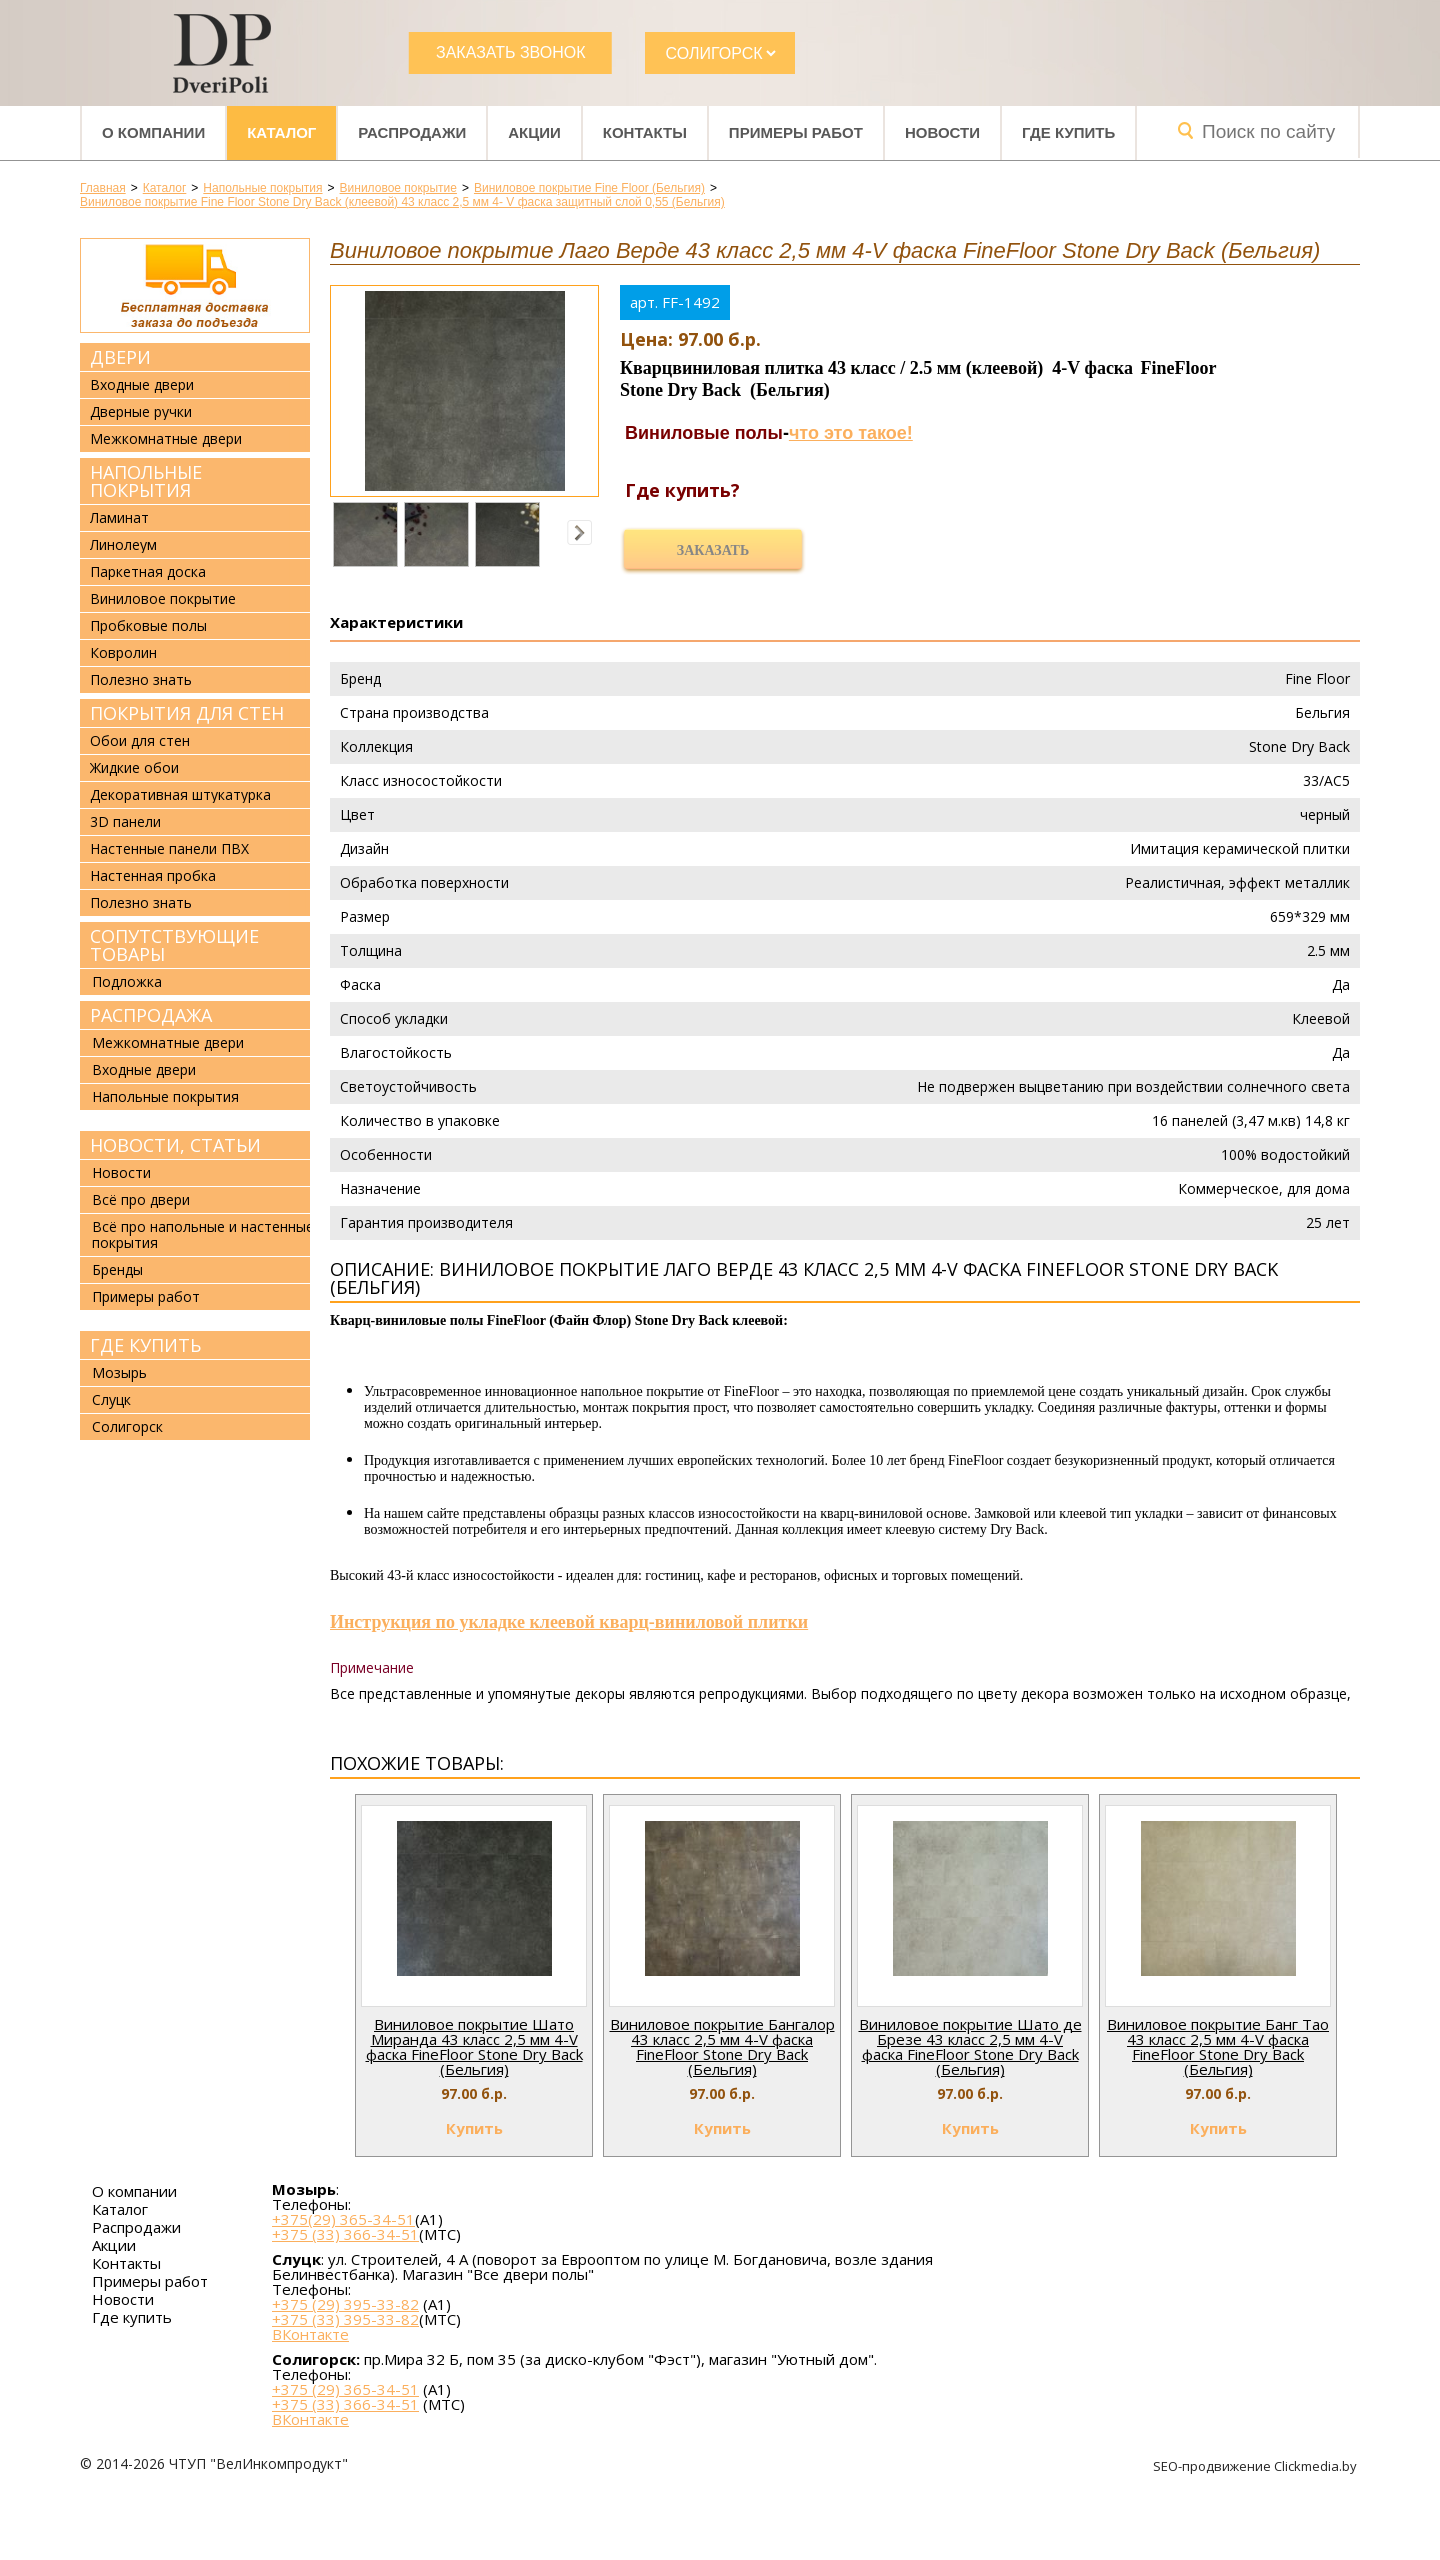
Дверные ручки (141, 412)
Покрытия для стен (187, 713)
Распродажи (412, 132)
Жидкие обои (134, 768)
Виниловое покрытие (163, 599)
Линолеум (123, 545)
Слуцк (111, 1399)
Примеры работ (796, 132)
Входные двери (142, 385)
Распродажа (151, 1015)
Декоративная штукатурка (180, 795)
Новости (942, 132)
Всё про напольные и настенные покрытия (203, 1234)
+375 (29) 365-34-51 (345, 2389)
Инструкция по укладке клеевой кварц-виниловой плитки (569, 1622)
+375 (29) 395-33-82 (345, 2304)
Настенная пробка (153, 876)
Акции (534, 132)
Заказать (713, 550)
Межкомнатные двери (166, 439)
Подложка (127, 981)
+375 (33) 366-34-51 (345, 2234)
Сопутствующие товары (174, 945)
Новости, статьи (175, 1145)
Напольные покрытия (146, 481)
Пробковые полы (148, 626)
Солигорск (127, 1426)
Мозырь (119, 1372)
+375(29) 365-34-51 (343, 2219)
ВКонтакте (310, 2334)
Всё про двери (141, 1199)
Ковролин (123, 653)
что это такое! (851, 433)
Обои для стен (140, 741)
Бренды (117, 1269)
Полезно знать (141, 680)
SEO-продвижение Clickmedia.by (1256, 2466)
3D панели (125, 822)
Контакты (645, 132)
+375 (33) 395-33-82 (345, 2319)
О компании (153, 132)
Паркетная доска (148, 572)
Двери (120, 357)
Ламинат (119, 518)
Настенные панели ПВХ (169, 849)
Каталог (281, 132)
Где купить (1068, 132)
